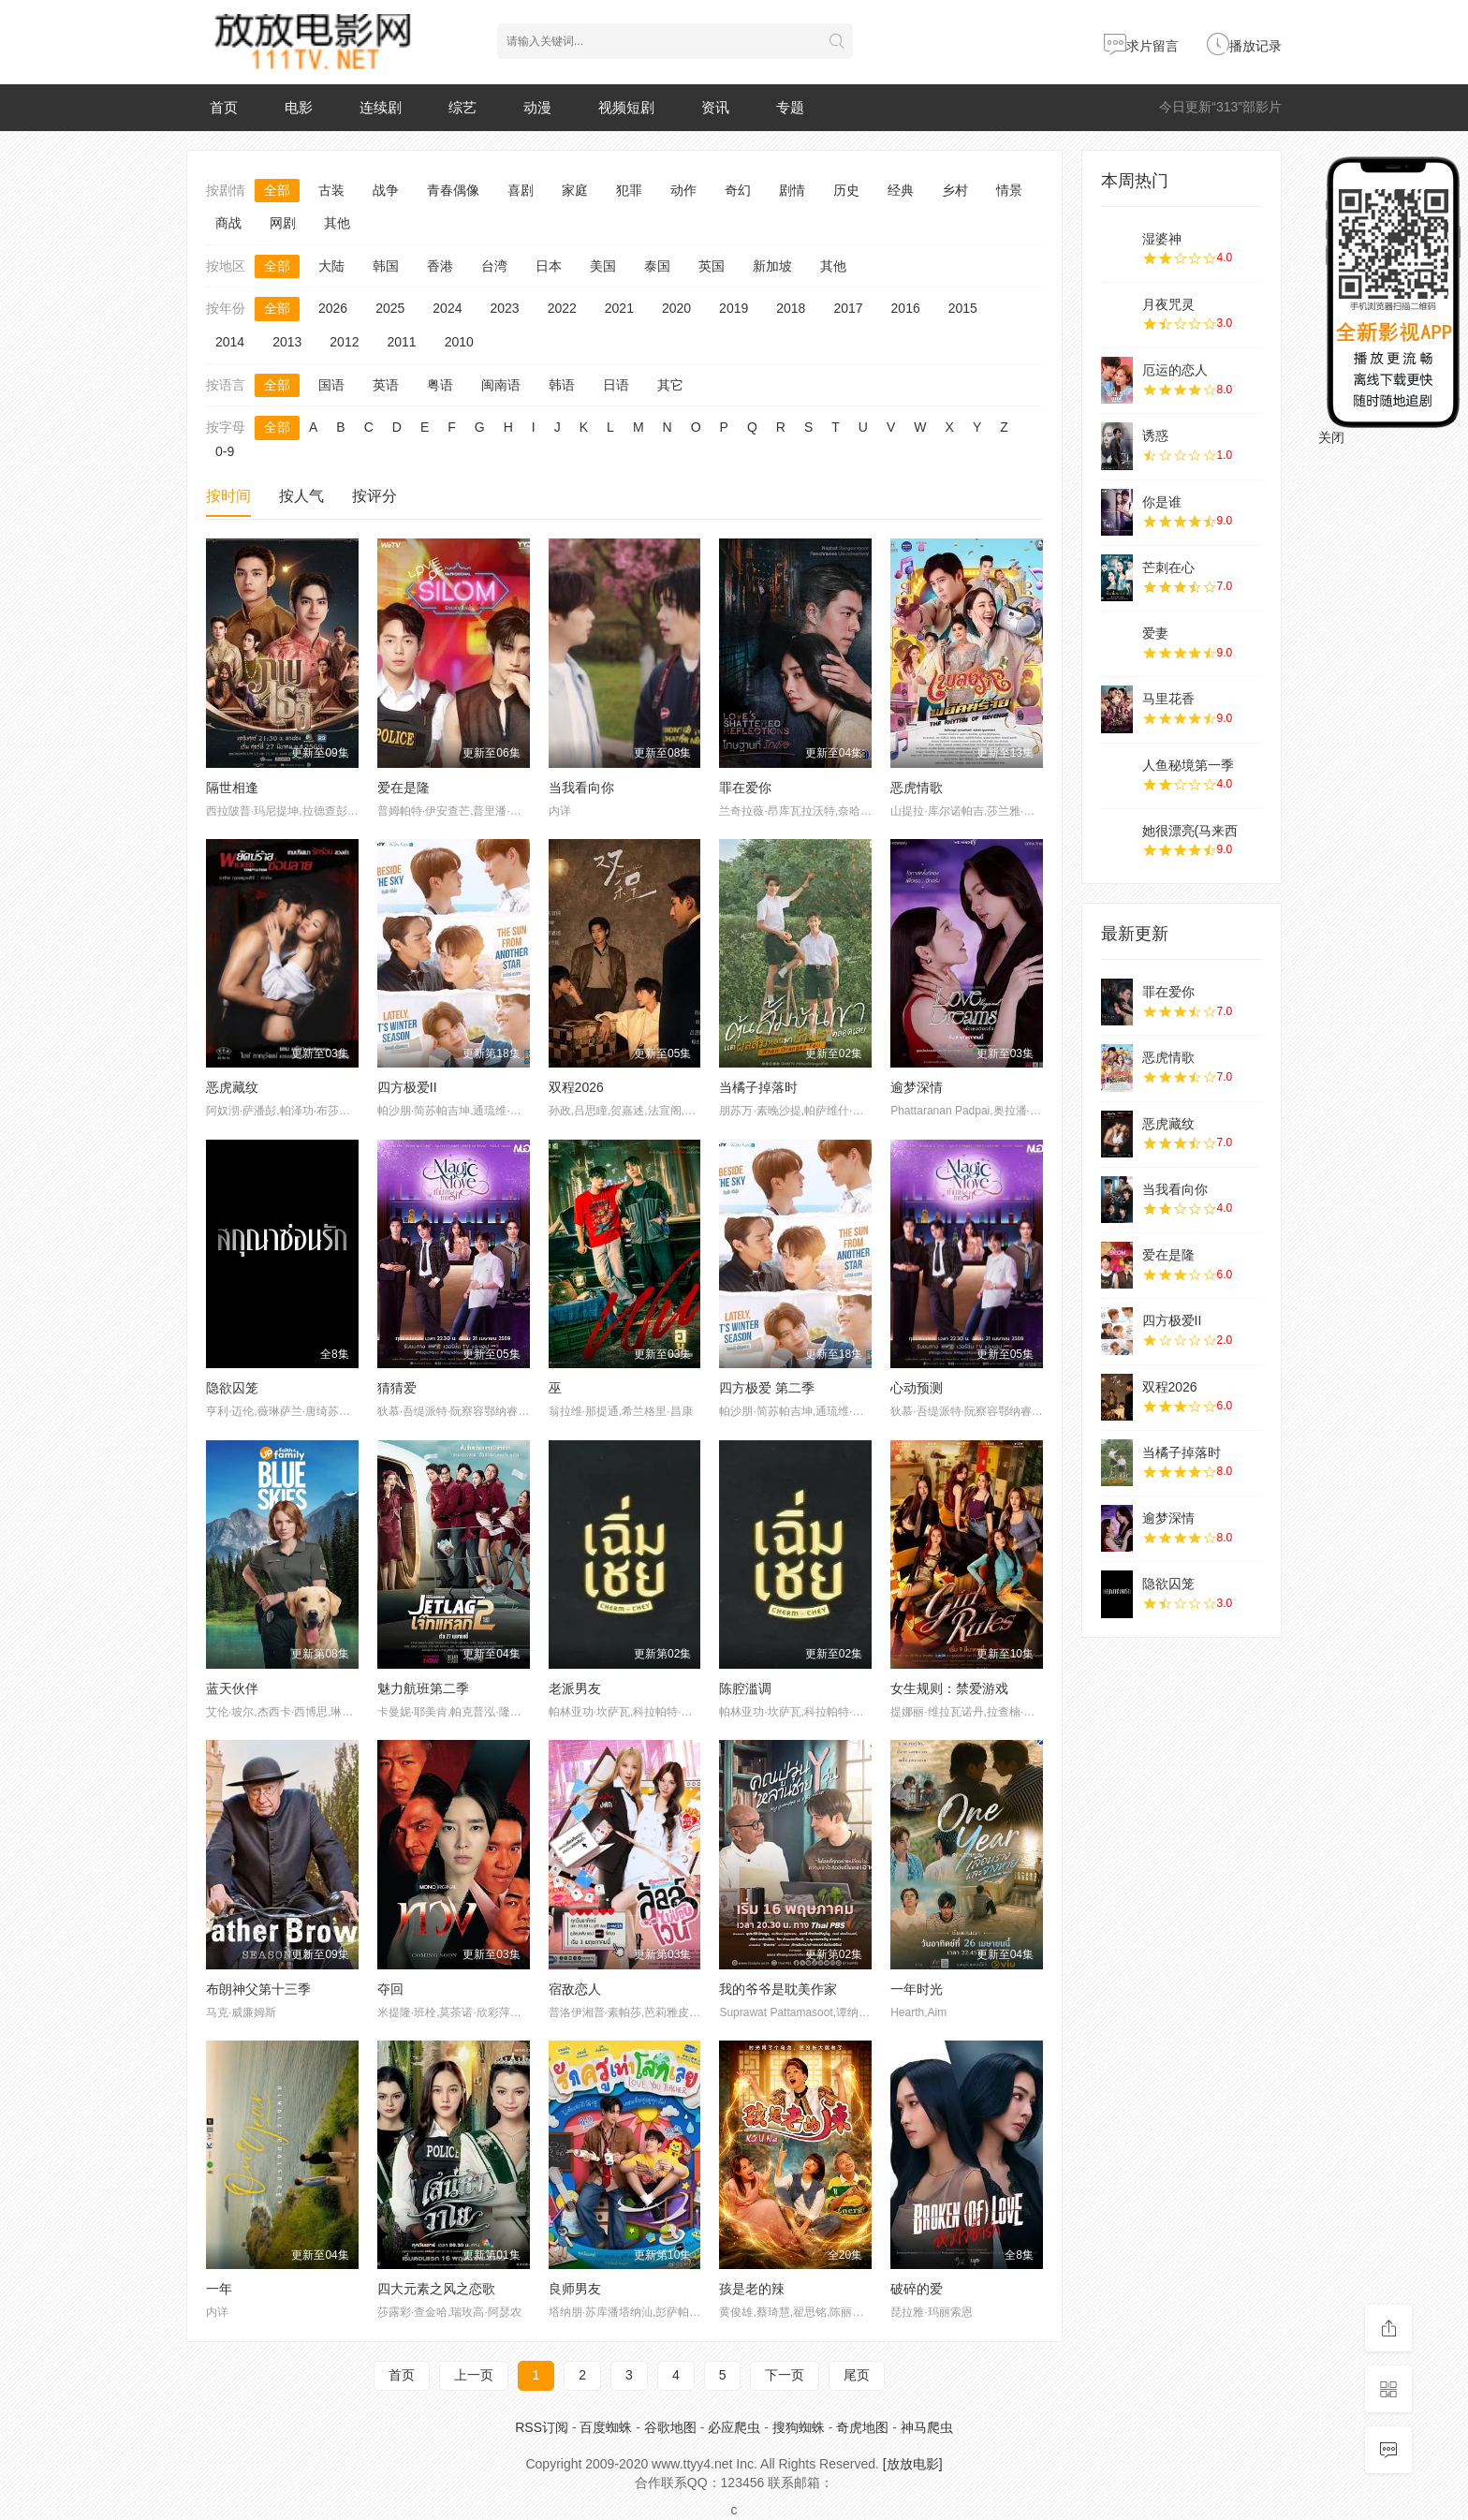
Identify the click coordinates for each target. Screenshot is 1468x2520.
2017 (847, 308)
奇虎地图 (862, 2427)
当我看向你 (581, 787)
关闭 (1331, 437)
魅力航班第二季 (423, 1688)
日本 (549, 265)
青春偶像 (453, 190)
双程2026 (576, 1087)
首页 (224, 107)
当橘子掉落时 (758, 1087)
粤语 (440, 384)
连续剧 (381, 107)
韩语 (562, 384)
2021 (619, 308)
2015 (962, 308)
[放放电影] (913, 2463)
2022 (562, 308)
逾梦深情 (916, 1087)
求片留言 (1141, 45)
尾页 (857, 2374)
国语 (331, 384)
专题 (790, 107)
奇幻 (738, 190)
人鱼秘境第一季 (1188, 765)
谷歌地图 (670, 2427)
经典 (901, 190)
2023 (504, 308)
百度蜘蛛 (606, 2427)
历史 (846, 190)
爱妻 (1155, 633)
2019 (733, 308)
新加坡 (772, 265)
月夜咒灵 (1168, 304)
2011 (401, 341)
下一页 (784, 2374)
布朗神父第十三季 (258, 1989)
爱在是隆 (403, 787)
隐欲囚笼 (232, 1387)
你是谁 (1162, 501)
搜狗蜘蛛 (798, 2427)
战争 (386, 190)
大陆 (331, 265)
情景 (1009, 190)
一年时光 (916, 1989)
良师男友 (575, 2288)
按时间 (228, 496)
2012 (344, 341)
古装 (331, 190)
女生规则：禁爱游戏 (949, 1688)
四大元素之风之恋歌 (436, 2288)
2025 (389, 308)
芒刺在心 (1168, 567)
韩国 (386, 265)
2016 (905, 308)
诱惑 (1155, 435)
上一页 (473, 2374)
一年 (219, 2288)
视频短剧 (626, 107)
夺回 (390, 1989)
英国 (711, 265)
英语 (386, 384)
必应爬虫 (734, 2427)
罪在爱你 (745, 787)
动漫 (537, 107)
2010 (459, 341)
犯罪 (629, 190)
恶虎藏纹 (232, 1087)
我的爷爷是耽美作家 (778, 1989)
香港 (440, 265)
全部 (277, 190)
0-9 (224, 451)
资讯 (715, 107)
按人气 (301, 496)
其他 (337, 222)
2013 (286, 341)
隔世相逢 (232, 787)
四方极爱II (407, 1087)
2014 (229, 341)
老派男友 (575, 1688)
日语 (616, 384)
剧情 (792, 190)
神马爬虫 (927, 2427)
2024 (447, 308)
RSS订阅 (541, 2427)
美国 (603, 265)
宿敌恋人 (575, 1989)
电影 (299, 107)
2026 (332, 308)
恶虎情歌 (916, 787)
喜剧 (520, 190)
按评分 (374, 496)
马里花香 (1168, 698)
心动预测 (916, 1387)
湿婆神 (1162, 238)
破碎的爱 (916, 2288)
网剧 (283, 222)
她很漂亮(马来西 (1190, 830)
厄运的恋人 (1175, 369)
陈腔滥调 (745, 1688)
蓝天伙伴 (232, 1688)
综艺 (462, 107)
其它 (670, 384)
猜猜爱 (397, 1387)
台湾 (494, 265)
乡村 (955, 190)
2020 (676, 308)
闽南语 (501, 384)
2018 (790, 308)
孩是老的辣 (752, 2288)
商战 (228, 222)
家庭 (575, 190)
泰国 (657, 265)
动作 (683, 190)
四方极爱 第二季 (767, 1387)
